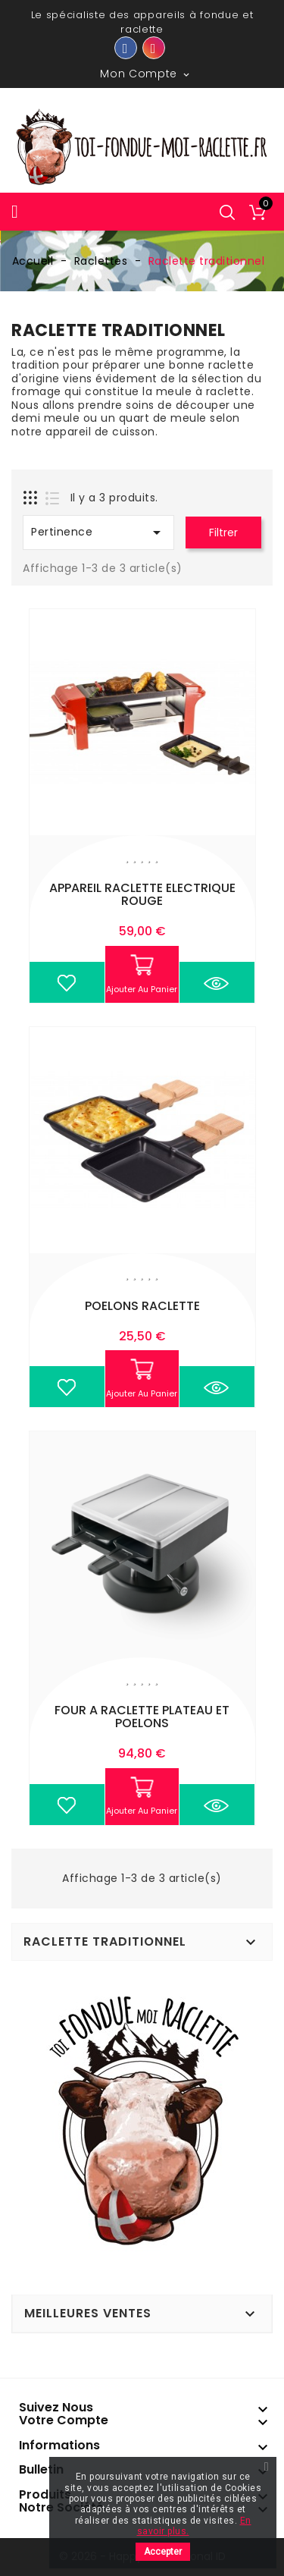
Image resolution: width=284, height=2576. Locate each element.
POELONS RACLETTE (142, 1306)
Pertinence (98, 532)
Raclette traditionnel (104, 1942)
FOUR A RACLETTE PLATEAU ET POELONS (142, 1716)
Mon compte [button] (146, 74)
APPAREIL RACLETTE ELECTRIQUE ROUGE (142, 894)
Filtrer (223, 532)
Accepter (163, 2551)
